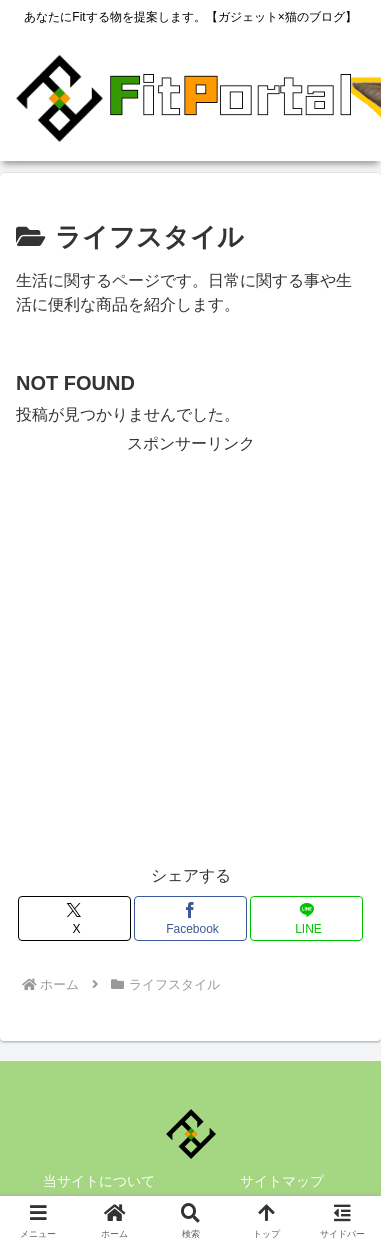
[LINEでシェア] (306, 918)
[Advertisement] (190, 649)
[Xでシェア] (74, 918)
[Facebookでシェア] (190, 918)
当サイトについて (99, 1181)
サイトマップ (282, 1181)
